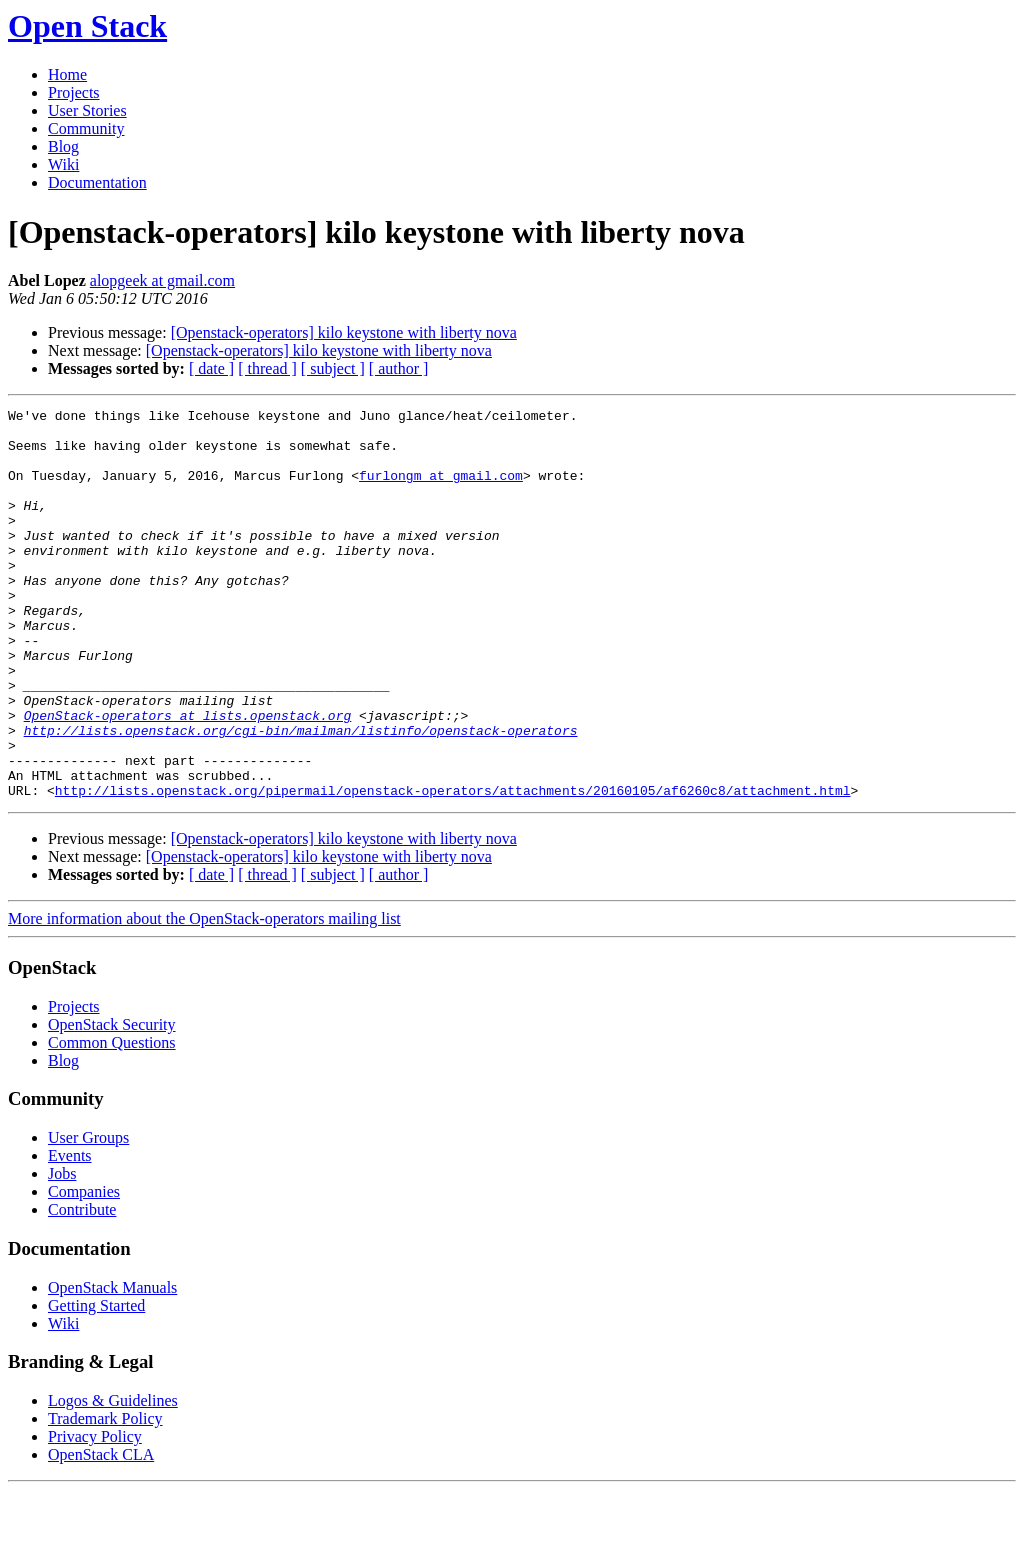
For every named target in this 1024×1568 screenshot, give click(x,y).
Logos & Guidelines (113, 1478)
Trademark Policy (105, 1496)
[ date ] (211, 368)
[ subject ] (333, 368)
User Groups (88, 1215)
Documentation (97, 182)
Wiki (63, 164)
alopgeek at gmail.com (162, 280)
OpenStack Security (112, 1102)
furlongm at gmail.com (441, 490)
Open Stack (87, 26)
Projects (74, 92)
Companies (84, 1269)
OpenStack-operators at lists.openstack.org (188, 778)
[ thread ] (267, 368)
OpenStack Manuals (112, 1365)
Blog (63, 146)
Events (70, 1233)
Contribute (82, 1287)
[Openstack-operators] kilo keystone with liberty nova (344, 332)
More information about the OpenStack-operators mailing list (204, 996)
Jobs (62, 1251)
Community (86, 128)
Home (67, 74)
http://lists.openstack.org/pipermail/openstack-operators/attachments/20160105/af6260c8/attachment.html (453, 868)
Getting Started (96, 1383)
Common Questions (112, 1120)
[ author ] (399, 368)
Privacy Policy (95, 1514)
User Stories (87, 110)
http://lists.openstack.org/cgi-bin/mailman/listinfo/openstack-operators (301, 796)
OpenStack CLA (101, 1532)
